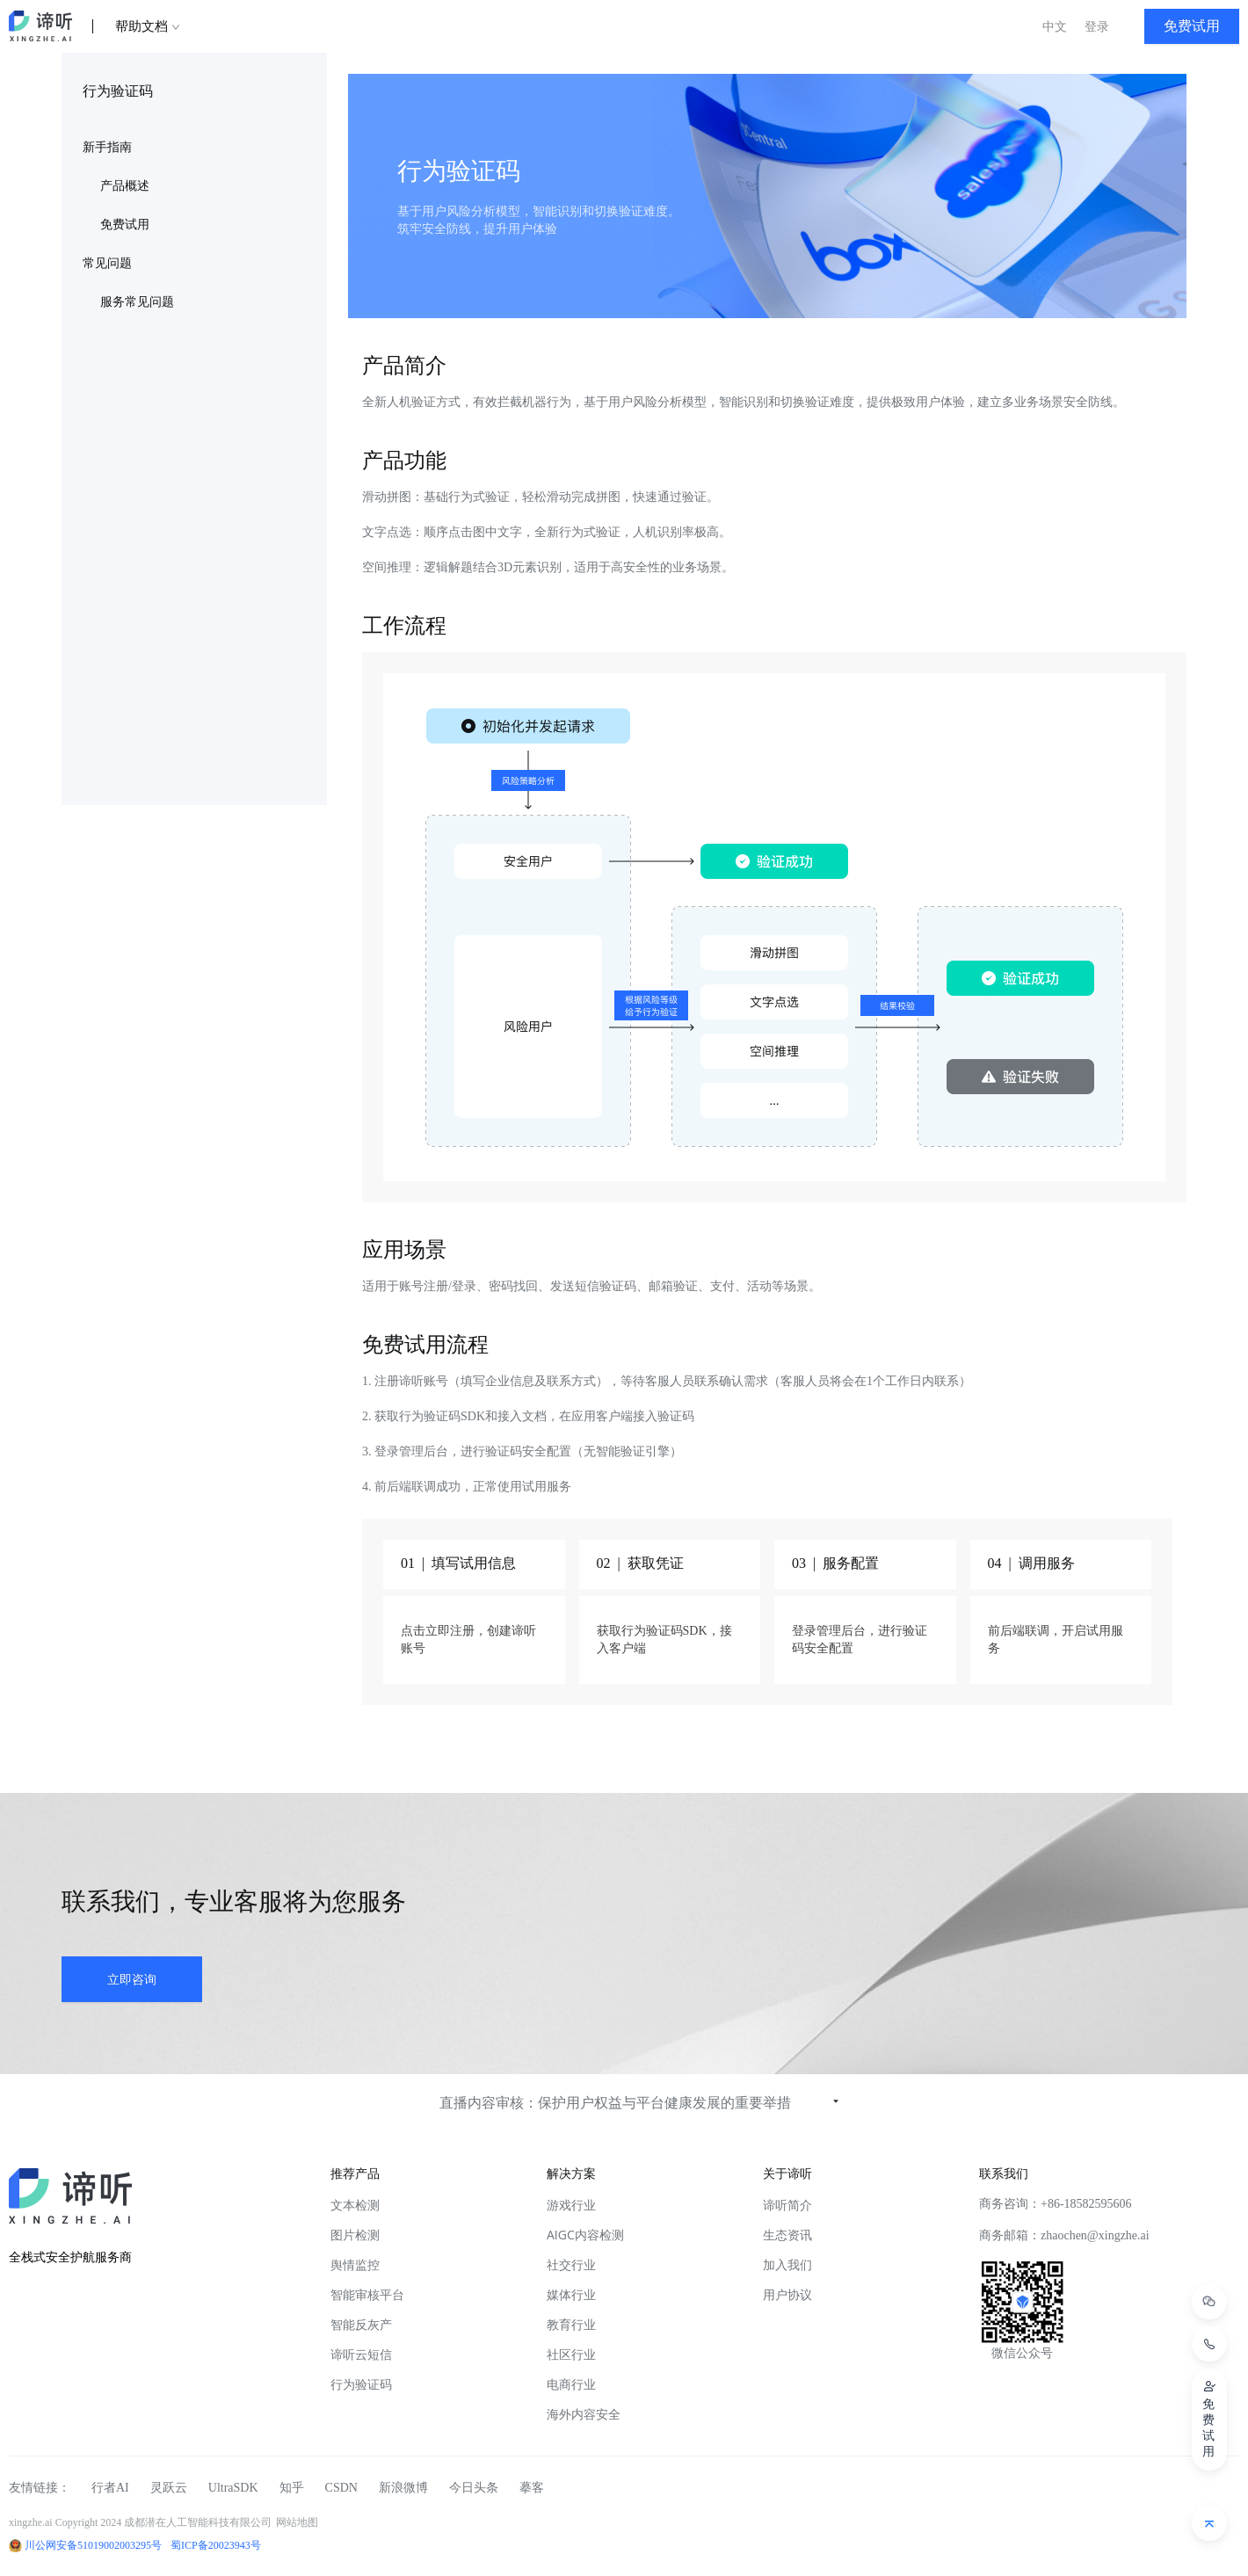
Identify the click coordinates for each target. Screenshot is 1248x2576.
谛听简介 (787, 2204)
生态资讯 (787, 2234)
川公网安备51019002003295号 (93, 2545)
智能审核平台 (367, 2294)
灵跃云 (168, 2487)
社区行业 (571, 2354)
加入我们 (787, 2264)
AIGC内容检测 (585, 2234)
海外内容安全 (583, 2413)
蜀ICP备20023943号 (216, 2545)
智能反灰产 (361, 2324)
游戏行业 (571, 2204)
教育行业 (571, 2324)
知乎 (291, 2487)
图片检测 (355, 2234)
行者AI (110, 2487)
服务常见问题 (137, 301)
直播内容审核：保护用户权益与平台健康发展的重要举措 (615, 2102)
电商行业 (571, 2384)
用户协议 (787, 2294)
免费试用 (124, 224)
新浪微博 (403, 2487)
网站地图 (297, 2522)
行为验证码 (361, 2384)
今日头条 (473, 2487)
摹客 (531, 2487)
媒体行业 (571, 2294)
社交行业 (571, 2264)
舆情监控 (355, 2264)
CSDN (341, 2487)
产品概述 (124, 185)
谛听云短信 (361, 2354)
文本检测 (355, 2204)
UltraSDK (233, 2487)
